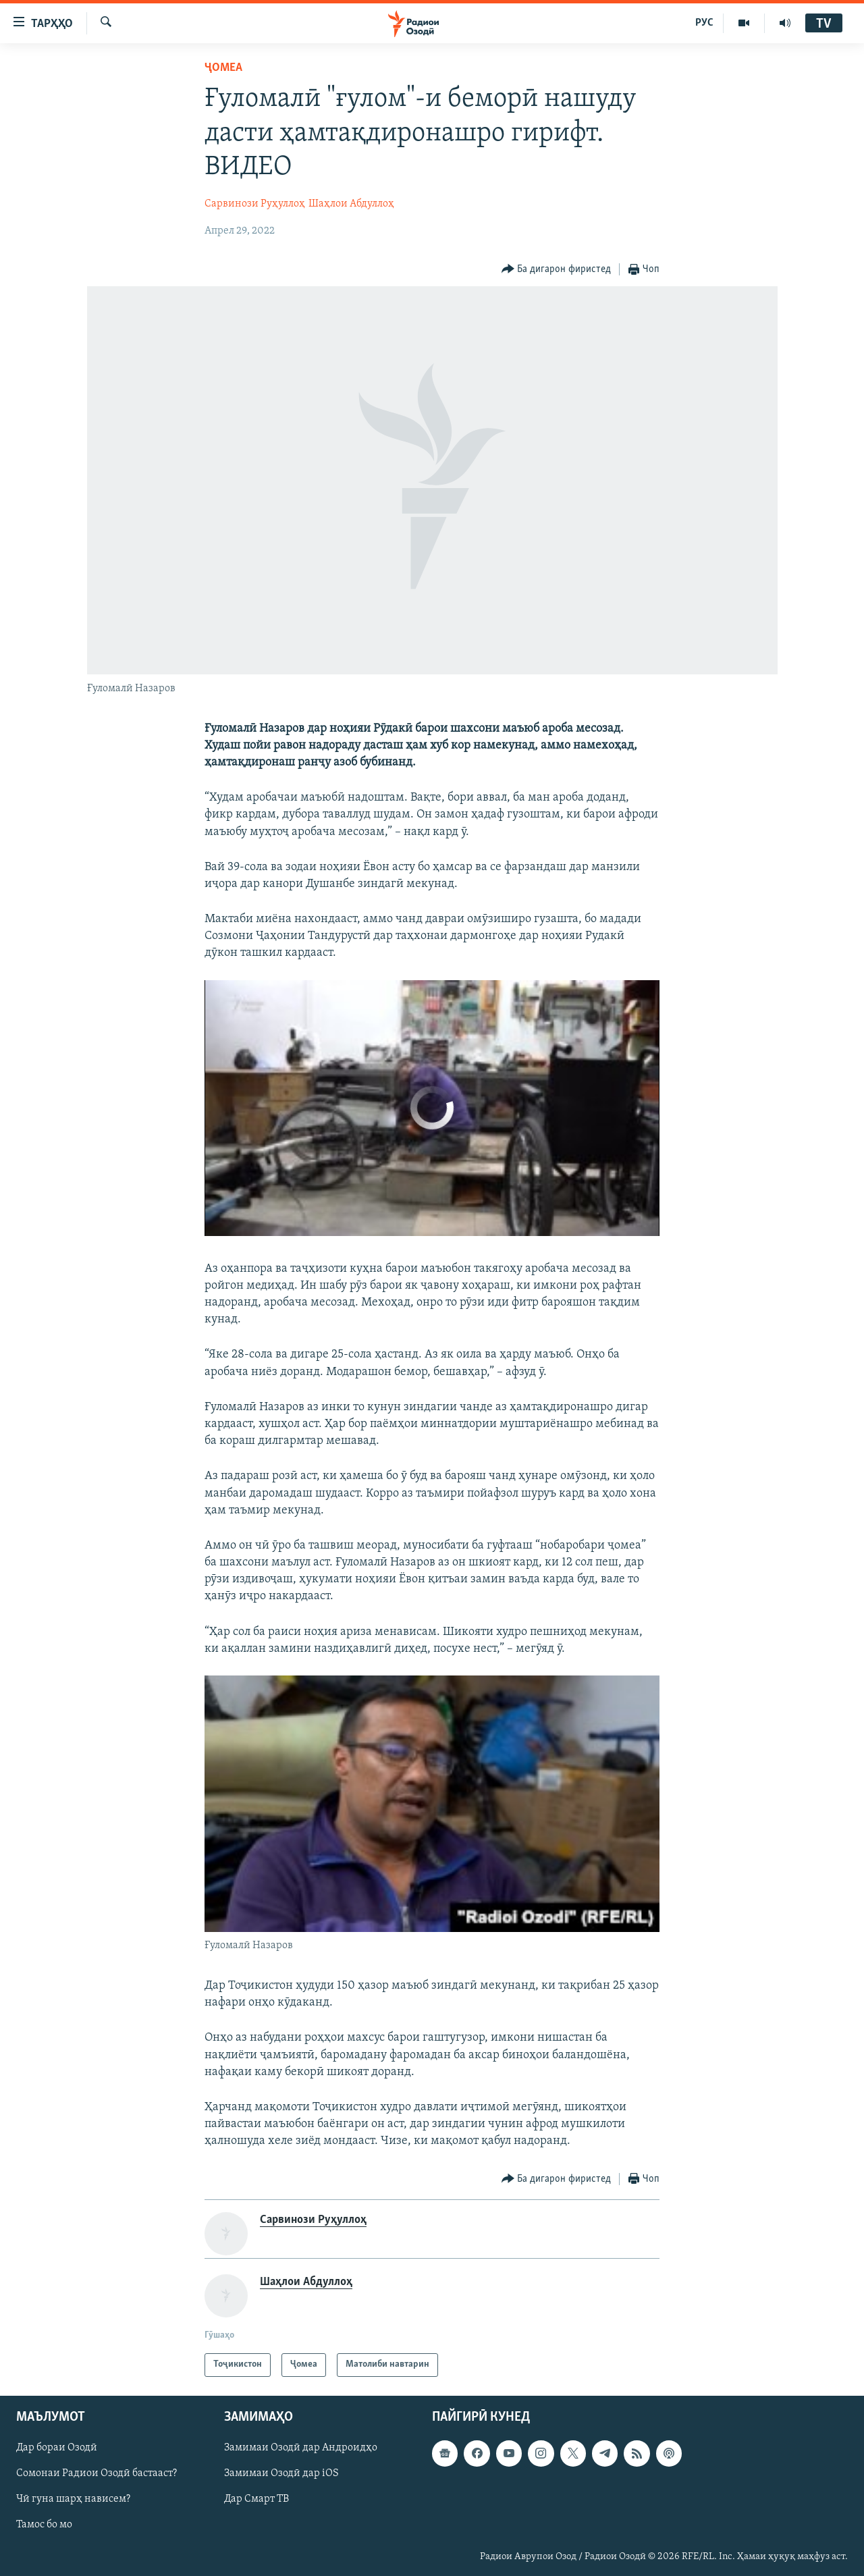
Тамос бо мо (44, 2524)
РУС (704, 23)
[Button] (557, 270)
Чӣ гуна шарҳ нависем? (73, 2499)
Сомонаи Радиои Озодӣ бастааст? (96, 2473)
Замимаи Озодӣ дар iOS (281, 2473)
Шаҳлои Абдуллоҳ (351, 203)
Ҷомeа (223, 67)
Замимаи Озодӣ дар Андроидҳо (300, 2447)
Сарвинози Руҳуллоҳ (255, 203)
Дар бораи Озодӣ (56, 2447)
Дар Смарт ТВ (256, 2499)
